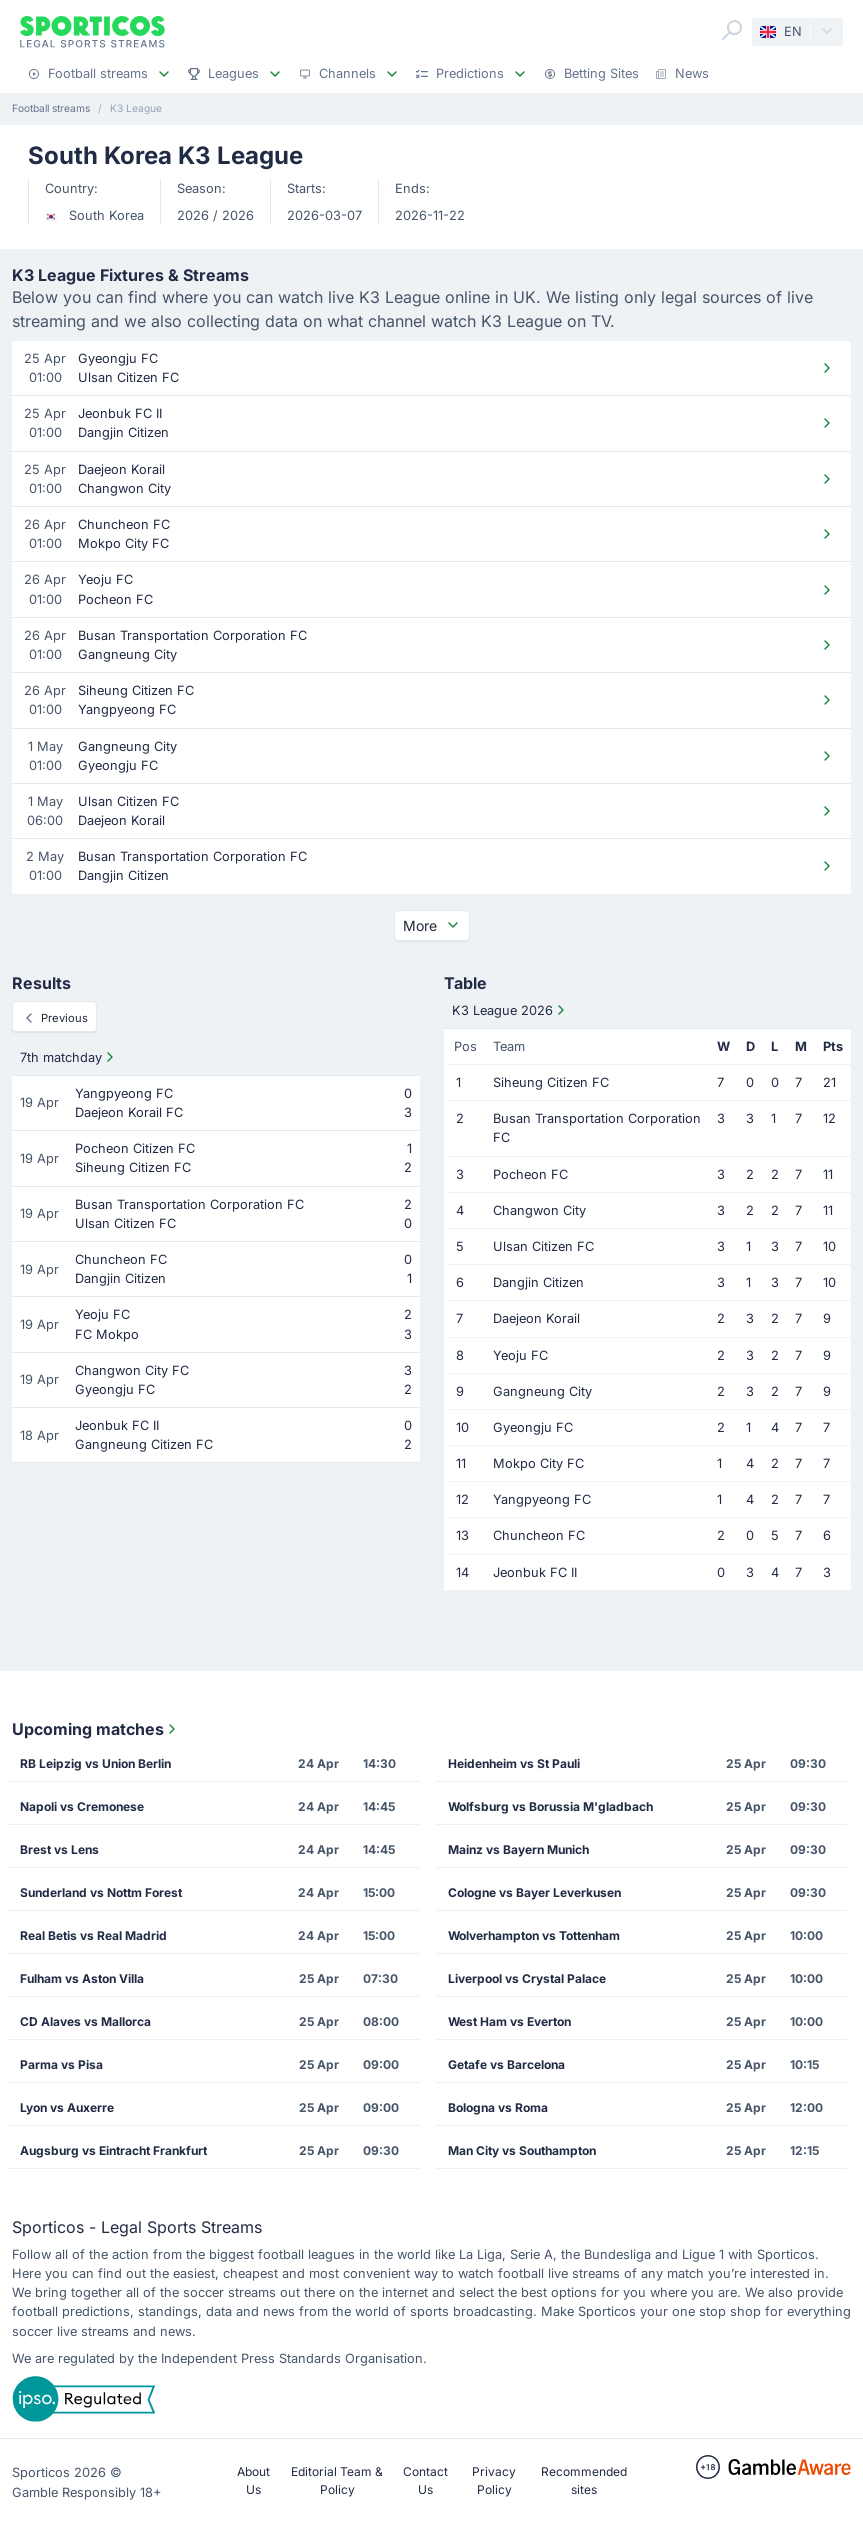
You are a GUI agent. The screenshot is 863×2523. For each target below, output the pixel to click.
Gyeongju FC (533, 1427)
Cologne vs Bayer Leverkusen (534, 1892)
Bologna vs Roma (498, 2107)
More (432, 925)
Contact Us (425, 2480)
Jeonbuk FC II (535, 1572)
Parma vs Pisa (61, 2064)
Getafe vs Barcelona (506, 2064)
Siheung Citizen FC (551, 1082)
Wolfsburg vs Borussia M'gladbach (550, 1806)
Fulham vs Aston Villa (82, 1978)
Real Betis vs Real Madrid (93, 1935)
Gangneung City (542, 1391)
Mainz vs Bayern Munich (518, 1849)
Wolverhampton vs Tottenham (534, 1935)
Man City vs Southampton (522, 2150)
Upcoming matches (96, 1729)
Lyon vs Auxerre (67, 2107)
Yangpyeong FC (542, 1499)
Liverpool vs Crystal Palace (527, 1978)
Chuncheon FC (539, 1535)
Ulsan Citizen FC (543, 1246)
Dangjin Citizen (538, 1282)
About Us (253, 2480)
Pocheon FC (530, 1174)
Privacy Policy (494, 2480)
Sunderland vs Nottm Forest (101, 1892)
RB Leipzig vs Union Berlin (95, 1763)
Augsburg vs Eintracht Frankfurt (113, 2150)
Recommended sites (584, 2480)
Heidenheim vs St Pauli (514, 1763)
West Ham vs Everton (509, 2021)
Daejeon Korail (536, 1318)
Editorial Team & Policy (337, 2480)
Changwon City (539, 1210)
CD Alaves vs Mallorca (85, 2021)
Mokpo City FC (538, 1463)
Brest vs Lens (59, 1849)
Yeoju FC (520, 1355)
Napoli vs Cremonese (82, 1806)
